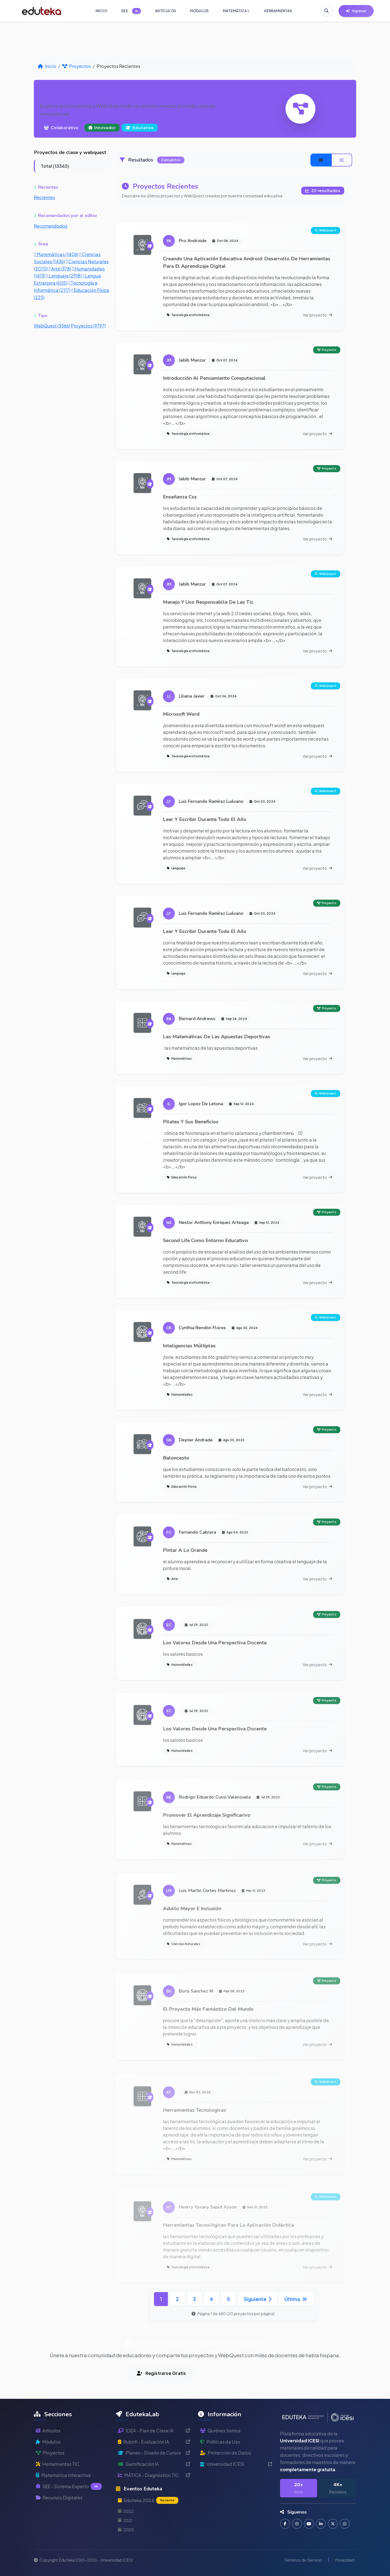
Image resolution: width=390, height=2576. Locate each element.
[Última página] (296, 2320)
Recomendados (50, 226)
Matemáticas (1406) (56, 254)
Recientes (44, 197)
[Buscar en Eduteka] (327, 11)
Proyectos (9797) (88, 326)
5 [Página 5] (228, 2320)
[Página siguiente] (258, 2320)
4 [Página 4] (211, 2320)
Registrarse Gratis (172, 2368)
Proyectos (76, 66)
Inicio (47, 66)
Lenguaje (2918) (64, 275)
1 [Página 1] (161, 2320)
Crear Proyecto (219, 2368)
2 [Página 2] (177, 2320)
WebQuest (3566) (52, 326)
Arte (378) (60, 269)
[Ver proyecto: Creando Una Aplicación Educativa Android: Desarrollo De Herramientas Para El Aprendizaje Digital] (236, 324)
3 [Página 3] (194, 2320)
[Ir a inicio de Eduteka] (41, 11)
